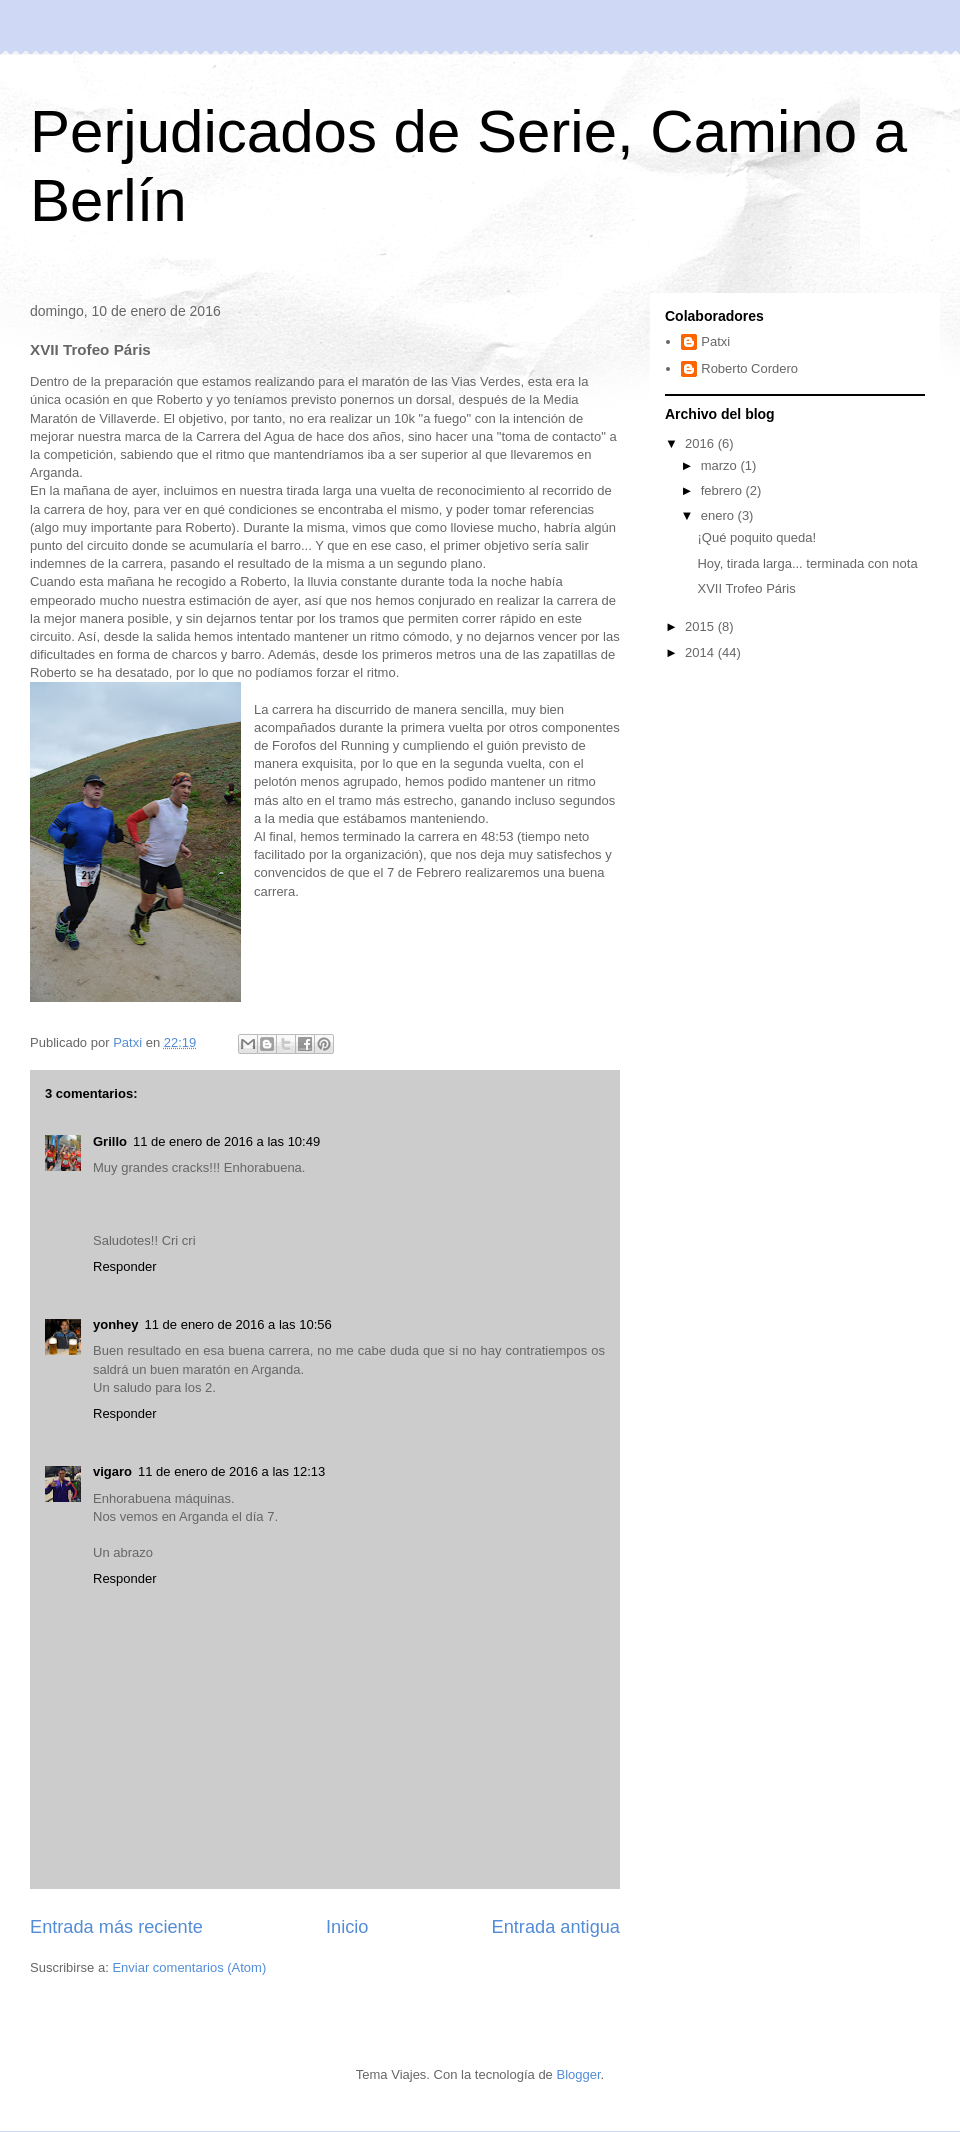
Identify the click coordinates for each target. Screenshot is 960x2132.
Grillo (110, 1141)
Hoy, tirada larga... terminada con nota (807, 563)
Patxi (715, 341)
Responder (125, 1266)
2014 (701, 652)
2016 (701, 443)
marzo (721, 465)
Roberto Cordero (749, 368)
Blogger (578, 2074)
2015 (701, 626)
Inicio (347, 1927)
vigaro (112, 1471)
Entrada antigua (556, 1927)
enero (719, 515)
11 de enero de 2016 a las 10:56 (238, 1324)
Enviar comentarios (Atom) (189, 1967)
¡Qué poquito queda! (756, 537)
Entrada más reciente (116, 1927)
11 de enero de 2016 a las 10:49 (226, 1141)
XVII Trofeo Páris (746, 588)
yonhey (116, 1324)
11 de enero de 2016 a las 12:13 (231, 1471)
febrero (723, 490)
